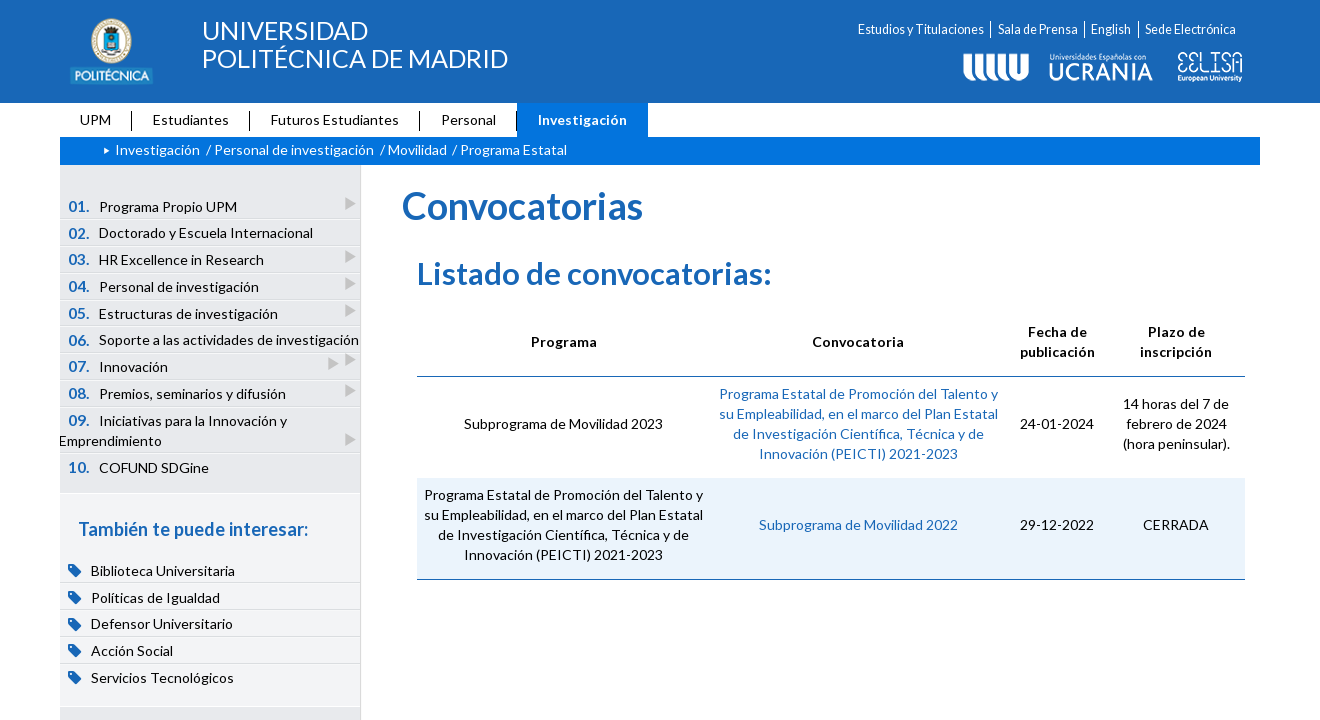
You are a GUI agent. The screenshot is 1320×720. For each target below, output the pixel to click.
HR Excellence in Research (167, 258)
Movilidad (417, 149)
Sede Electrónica (1190, 29)
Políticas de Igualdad (144, 597)
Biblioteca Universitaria (152, 570)
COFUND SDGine (139, 467)
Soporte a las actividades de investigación (214, 342)
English (1111, 29)
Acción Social (121, 650)
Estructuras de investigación (174, 312)
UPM (95, 119)
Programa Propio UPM (154, 205)
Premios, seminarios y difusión (178, 392)
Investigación (582, 119)
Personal (468, 119)
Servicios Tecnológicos (151, 677)
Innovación (119, 365)
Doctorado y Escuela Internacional (191, 233)
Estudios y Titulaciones (921, 29)
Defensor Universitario (151, 624)
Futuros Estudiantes (335, 119)
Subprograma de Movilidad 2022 (858, 524)
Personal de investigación (294, 149)
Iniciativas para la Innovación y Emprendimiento (173, 430)
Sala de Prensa (1038, 29)
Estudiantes (191, 119)
